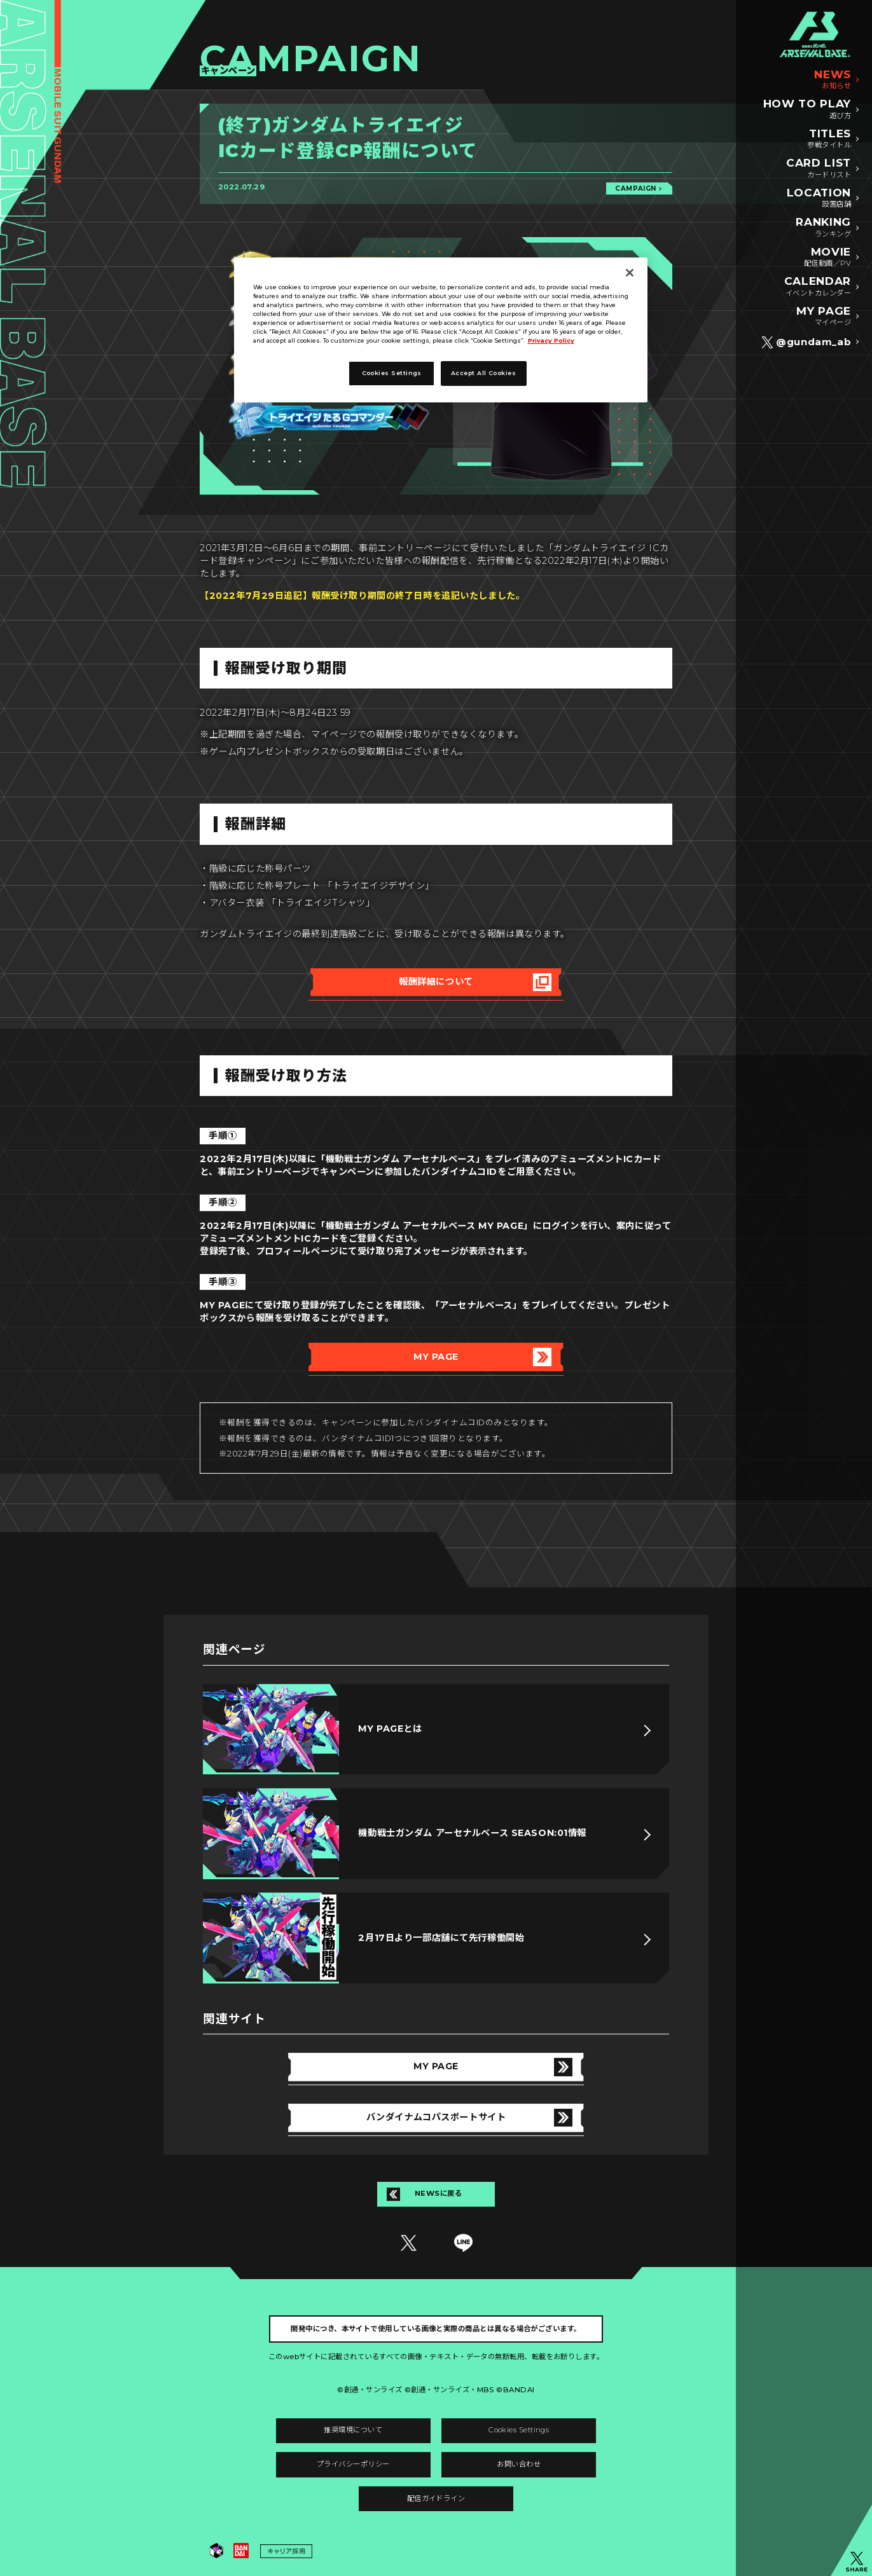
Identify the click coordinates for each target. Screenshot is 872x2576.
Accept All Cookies (483, 372)
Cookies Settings (518, 2429)
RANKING (823, 228)
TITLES (829, 139)
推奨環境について (353, 2429)
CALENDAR (817, 287)
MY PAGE (823, 317)
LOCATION (819, 198)
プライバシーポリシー (353, 2464)
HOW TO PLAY (807, 109)
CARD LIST (818, 169)
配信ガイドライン (436, 2498)
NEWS (832, 80)
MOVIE (827, 258)
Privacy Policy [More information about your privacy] (551, 340)
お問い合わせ (519, 2464)
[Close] (630, 273)
